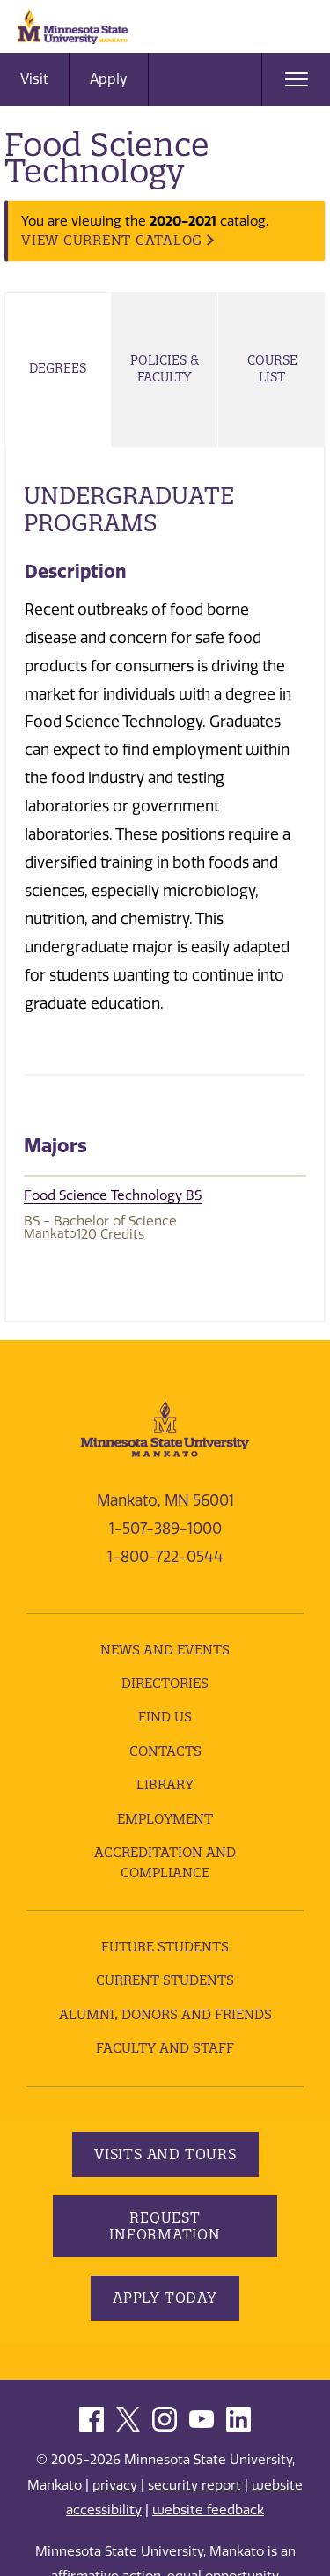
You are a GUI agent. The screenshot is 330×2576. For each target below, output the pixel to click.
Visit (34, 78)
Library (165, 1784)
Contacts (165, 1751)
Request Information (165, 2226)
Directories (165, 1683)
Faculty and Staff (165, 2047)
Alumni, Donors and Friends (165, 2014)
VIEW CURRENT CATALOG (111, 240)
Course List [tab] (272, 369)
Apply (109, 78)
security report (194, 2485)
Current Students (165, 1980)
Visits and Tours (165, 2154)
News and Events (165, 1649)
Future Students (165, 1946)
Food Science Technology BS (113, 1195)
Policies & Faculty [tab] (164, 369)
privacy (114, 2485)
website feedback (208, 2510)
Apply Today (165, 2297)
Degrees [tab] (57, 368)
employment (165, 1818)
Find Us (165, 1716)
